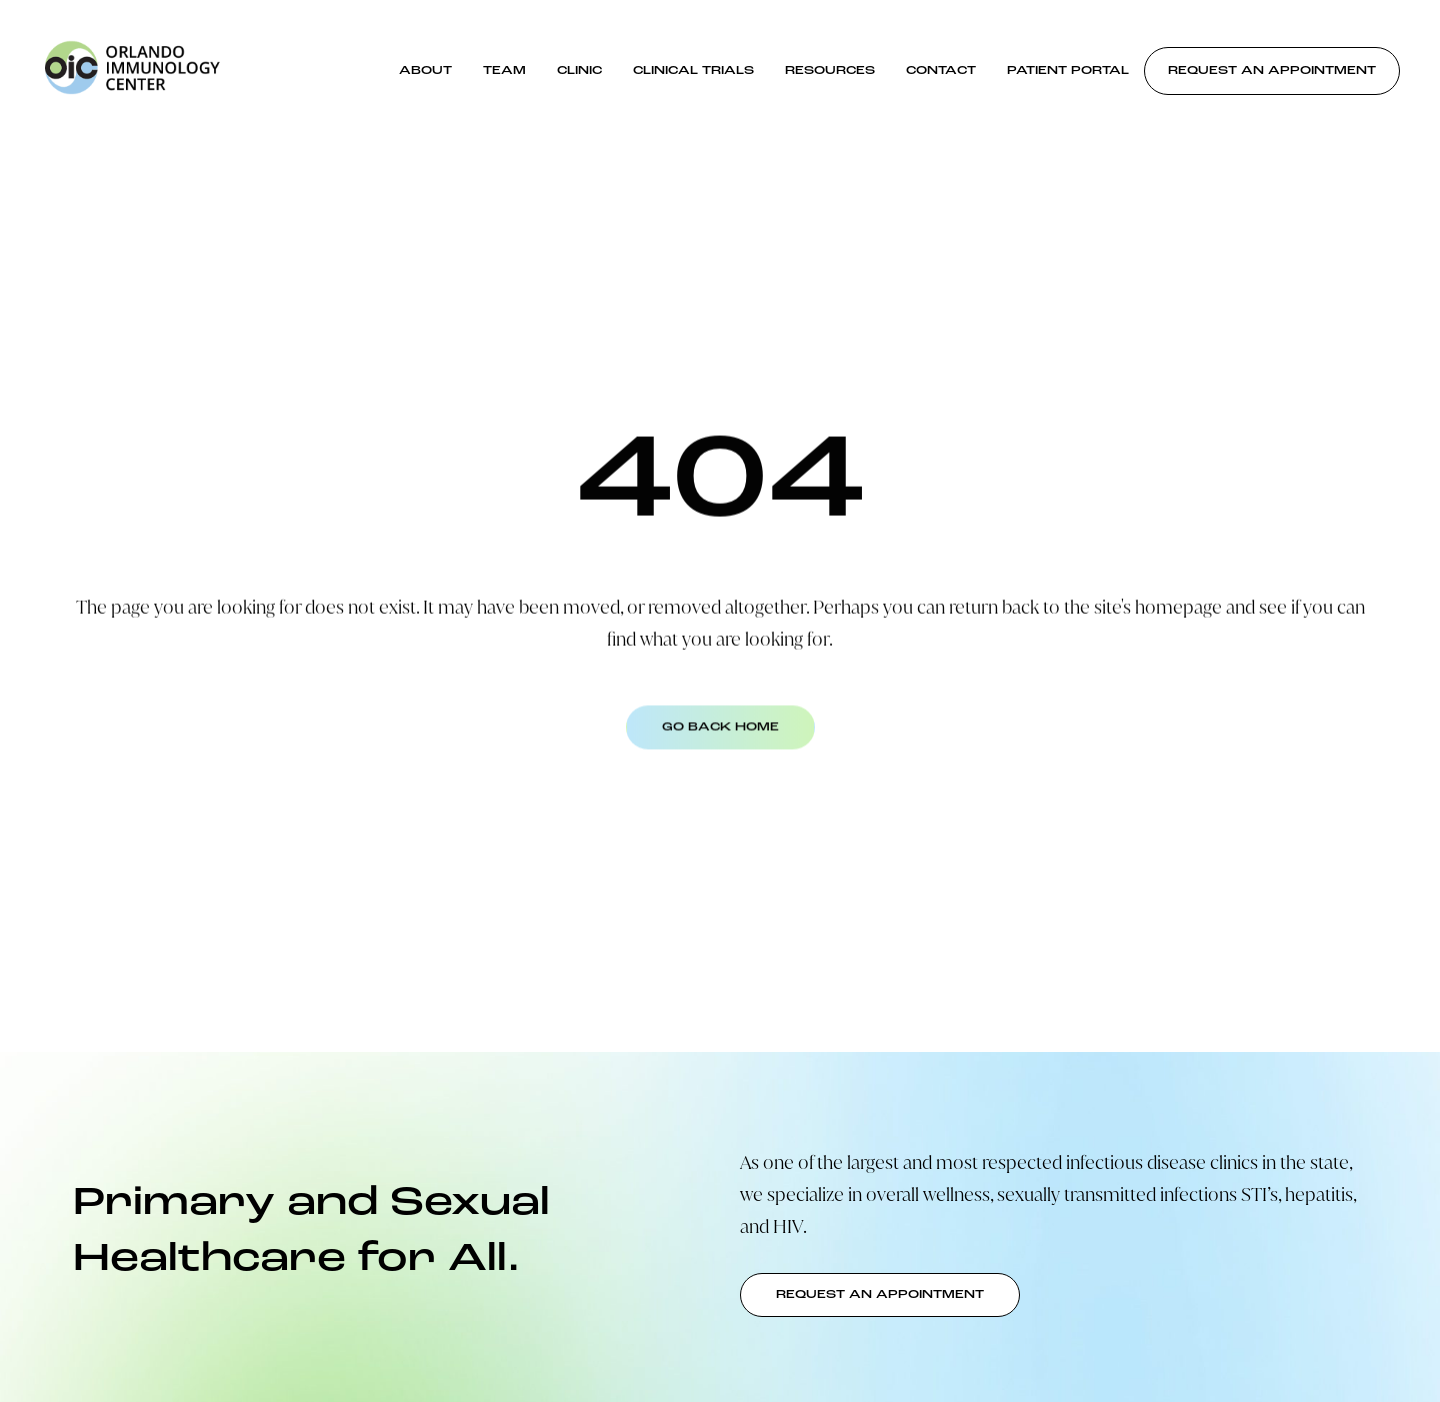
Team (504, 71)
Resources (830, 71)
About (425, 71)
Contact (941, 71)
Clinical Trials (693, 71)
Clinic (579, 71)
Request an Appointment (1272, 71)
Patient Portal (1068, 71)
